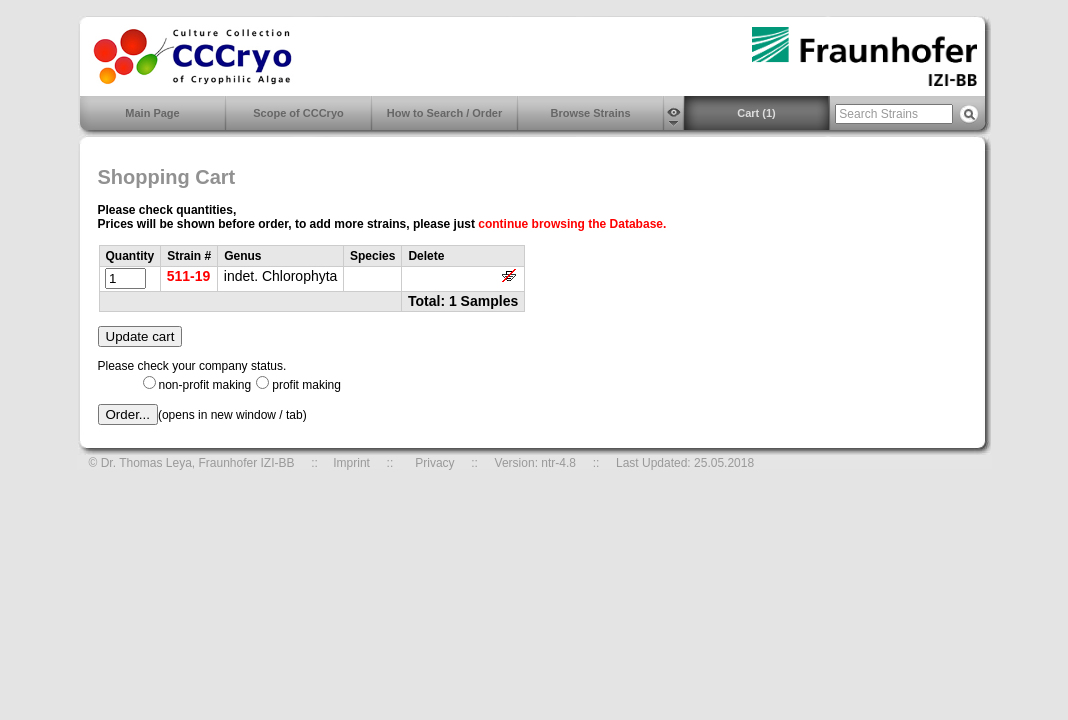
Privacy (434, 463)
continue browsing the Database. (572, 224)
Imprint (351, 463)
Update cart (140, 336)
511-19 (189, 276)
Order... (128, 414)
